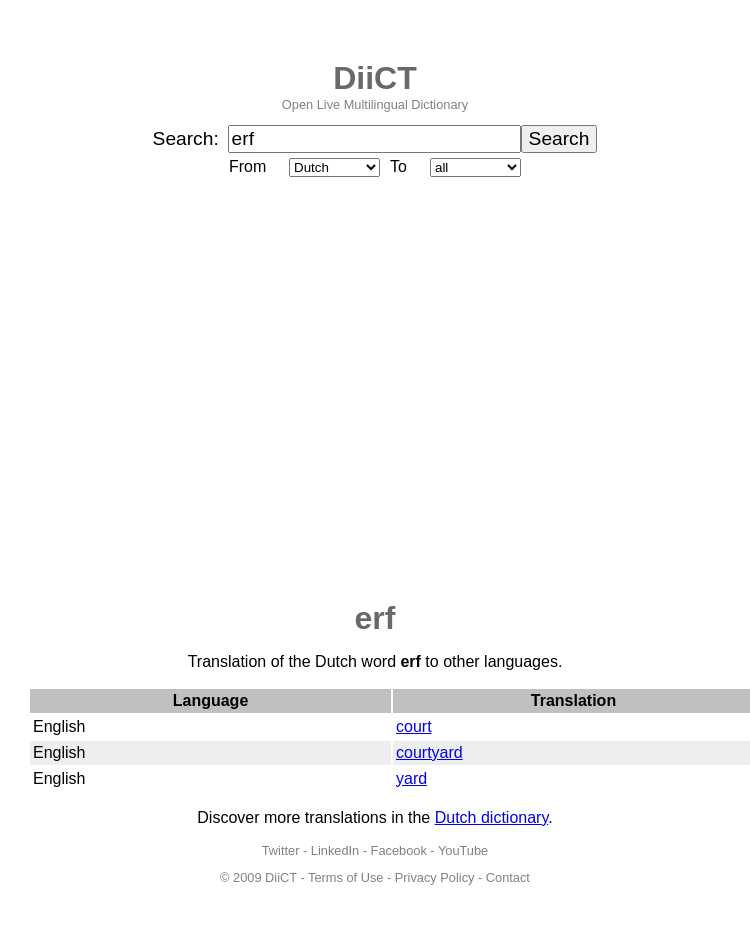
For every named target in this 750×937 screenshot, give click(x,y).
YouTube (463, 850)
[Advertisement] (187, 390)
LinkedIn (335, 850)
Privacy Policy (435, 877)
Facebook (399, 850)
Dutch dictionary (492, 817)
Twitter (281, 850)
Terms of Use (345, 877)
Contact (508, 877)
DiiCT (375, 78)
